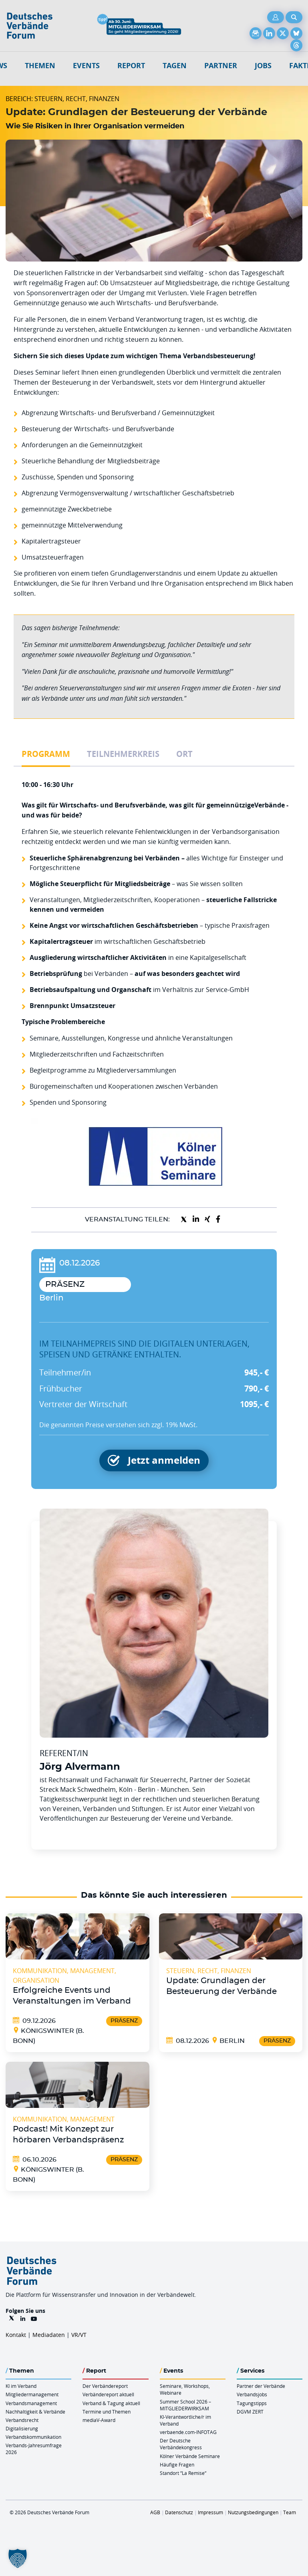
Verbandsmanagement (31, 2403)
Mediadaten (48, 2335)
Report (131, 66)
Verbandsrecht (22, 2420)
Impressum (210, 2512)
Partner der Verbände (261, 2386)
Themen (40, 66)
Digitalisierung (22, 2428)
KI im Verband (21, 2386)
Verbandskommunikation (33, 2437)
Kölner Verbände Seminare (190, 2456)
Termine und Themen (107, 2411)
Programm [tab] (46, 753)
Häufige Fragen (177, 2464)
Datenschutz (179, 2512)
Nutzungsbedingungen (253, 2512)
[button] (17, 2558)
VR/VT (79, 2335)
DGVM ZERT (250, 2411)
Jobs (263, 66)
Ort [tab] (184, 753)
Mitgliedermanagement (32, 2394)
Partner (220, 66)
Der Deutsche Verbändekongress (181, 2443)
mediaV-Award (99, 2420)
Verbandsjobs (252, 2394)
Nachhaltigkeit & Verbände (35, 2411)
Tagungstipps (252, 2403)
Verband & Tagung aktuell (111, 2403)
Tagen (175, 66)
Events (86, 66)
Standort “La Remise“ (183, 2473)
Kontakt (16, 2335)
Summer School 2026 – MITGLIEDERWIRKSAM (185, 2405)
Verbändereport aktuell (108, 2394)
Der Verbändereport (105, 2386)
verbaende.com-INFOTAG (188, 2432)
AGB (155, 2512)
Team (289, 2512)
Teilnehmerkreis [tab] (123, 753)
